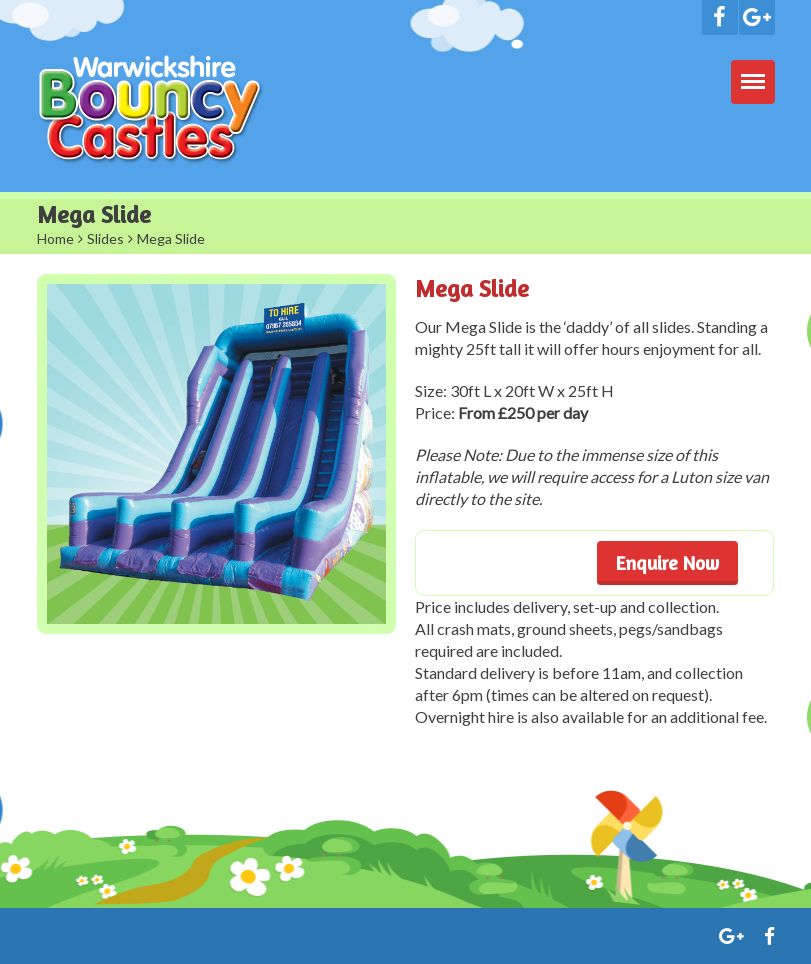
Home (55, 238)
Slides (105, 238)
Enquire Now (667, 562)
